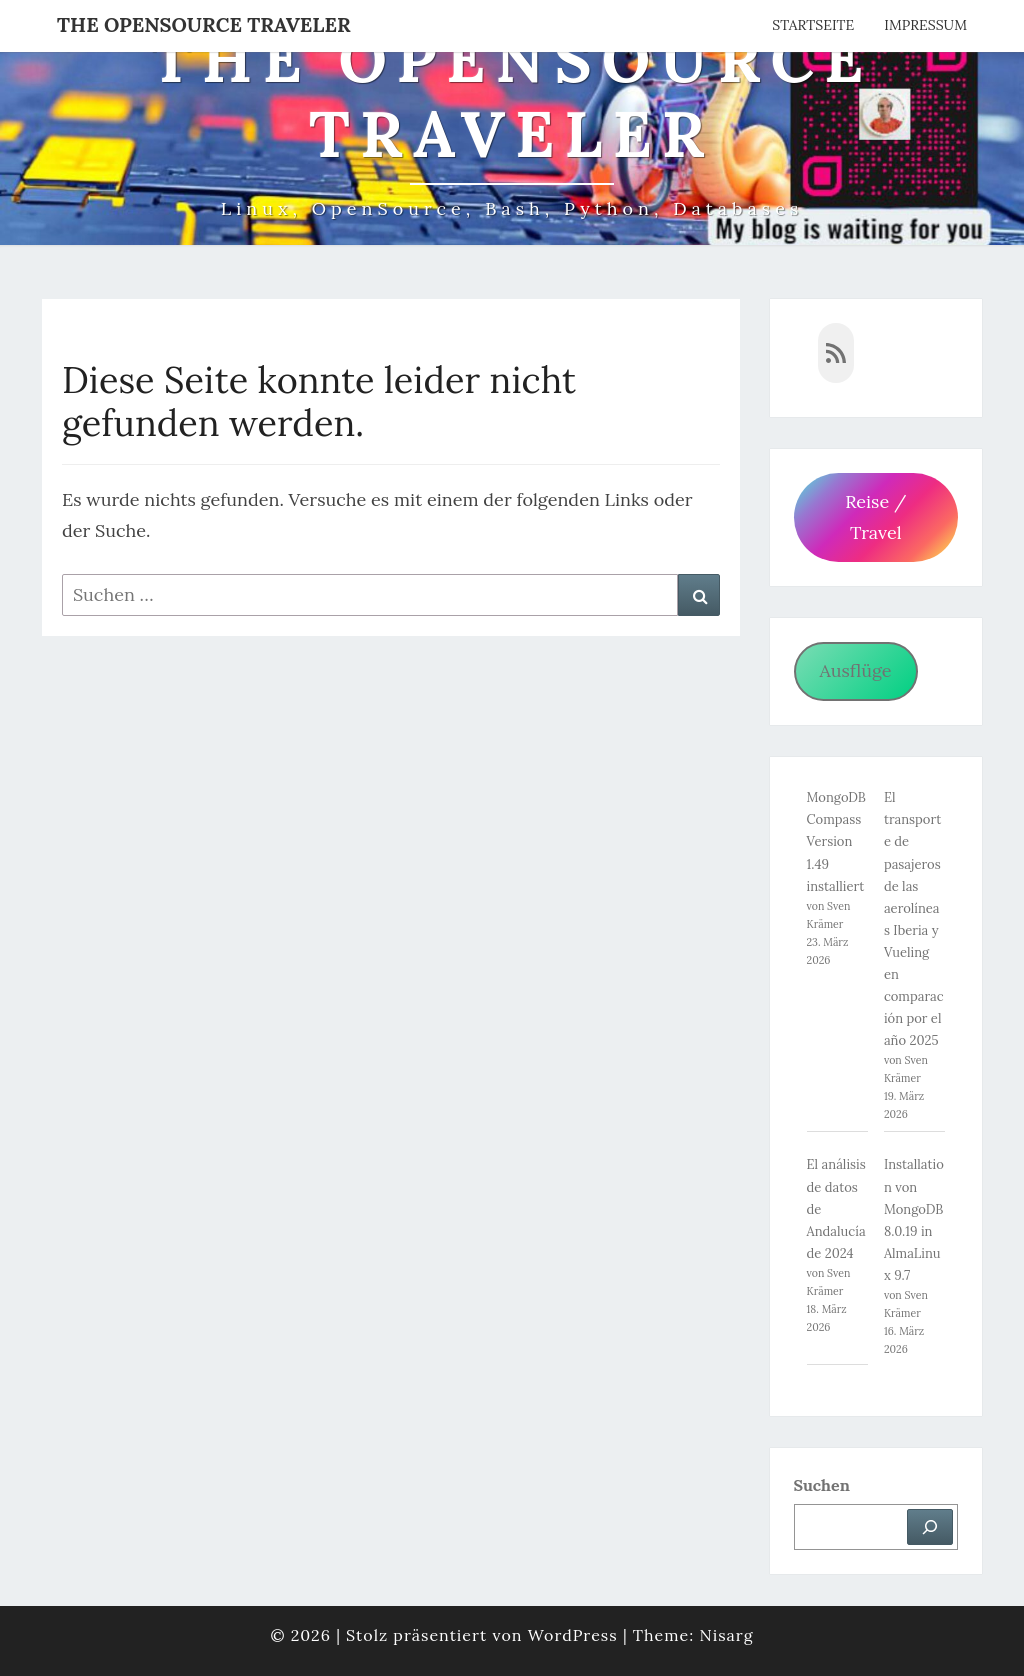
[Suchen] (930, 1527)
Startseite (813, 25)
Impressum (925, 25)
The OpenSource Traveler (204, 24)
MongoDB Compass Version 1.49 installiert (836, 841)
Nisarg (726, 1635)
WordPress (573, 1635)
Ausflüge (855, 670)
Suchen (822, 1485)
